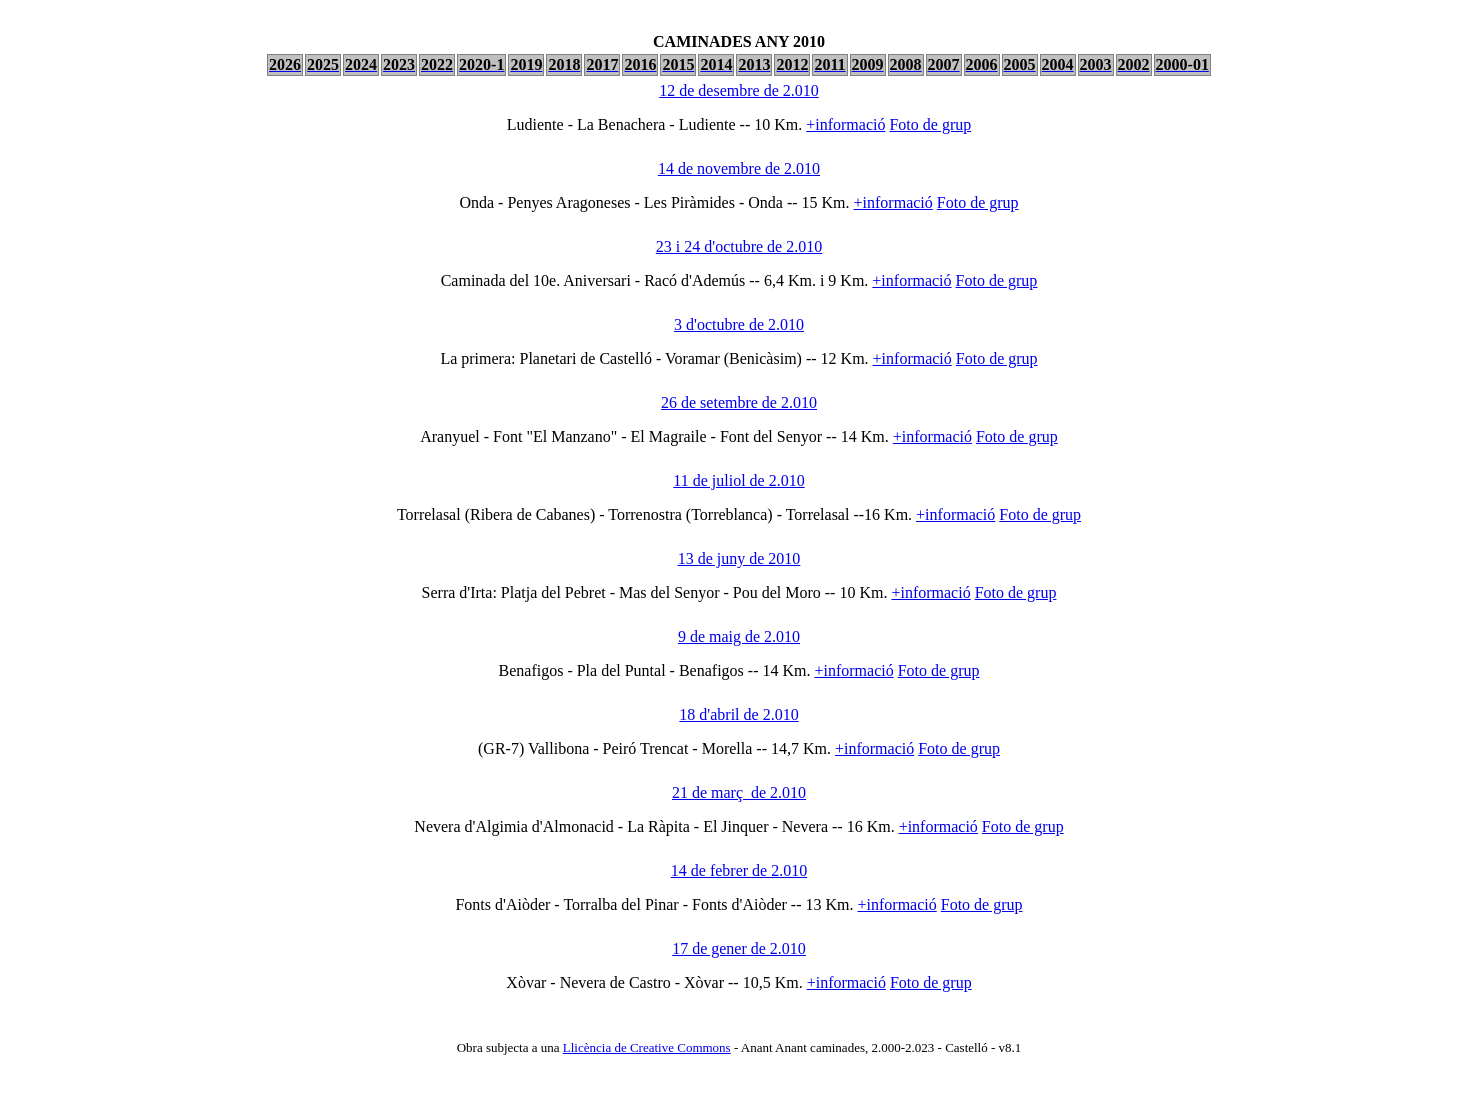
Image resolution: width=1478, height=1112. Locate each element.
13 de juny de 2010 (739, 558)
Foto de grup (930, 124)
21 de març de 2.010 (739, 792)
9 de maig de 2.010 (739, 636)
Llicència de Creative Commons (647, 1047)
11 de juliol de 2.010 (738, 480)
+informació (845, 124)
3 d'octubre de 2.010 (739, 324)
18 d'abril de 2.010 (738, 714)
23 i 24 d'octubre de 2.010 (739, 246)
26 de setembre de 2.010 (739, 402)
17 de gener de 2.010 (739, 948)
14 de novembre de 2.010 (739, 168)
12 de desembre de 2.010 (739, 90)
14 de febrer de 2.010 (739, 870)
